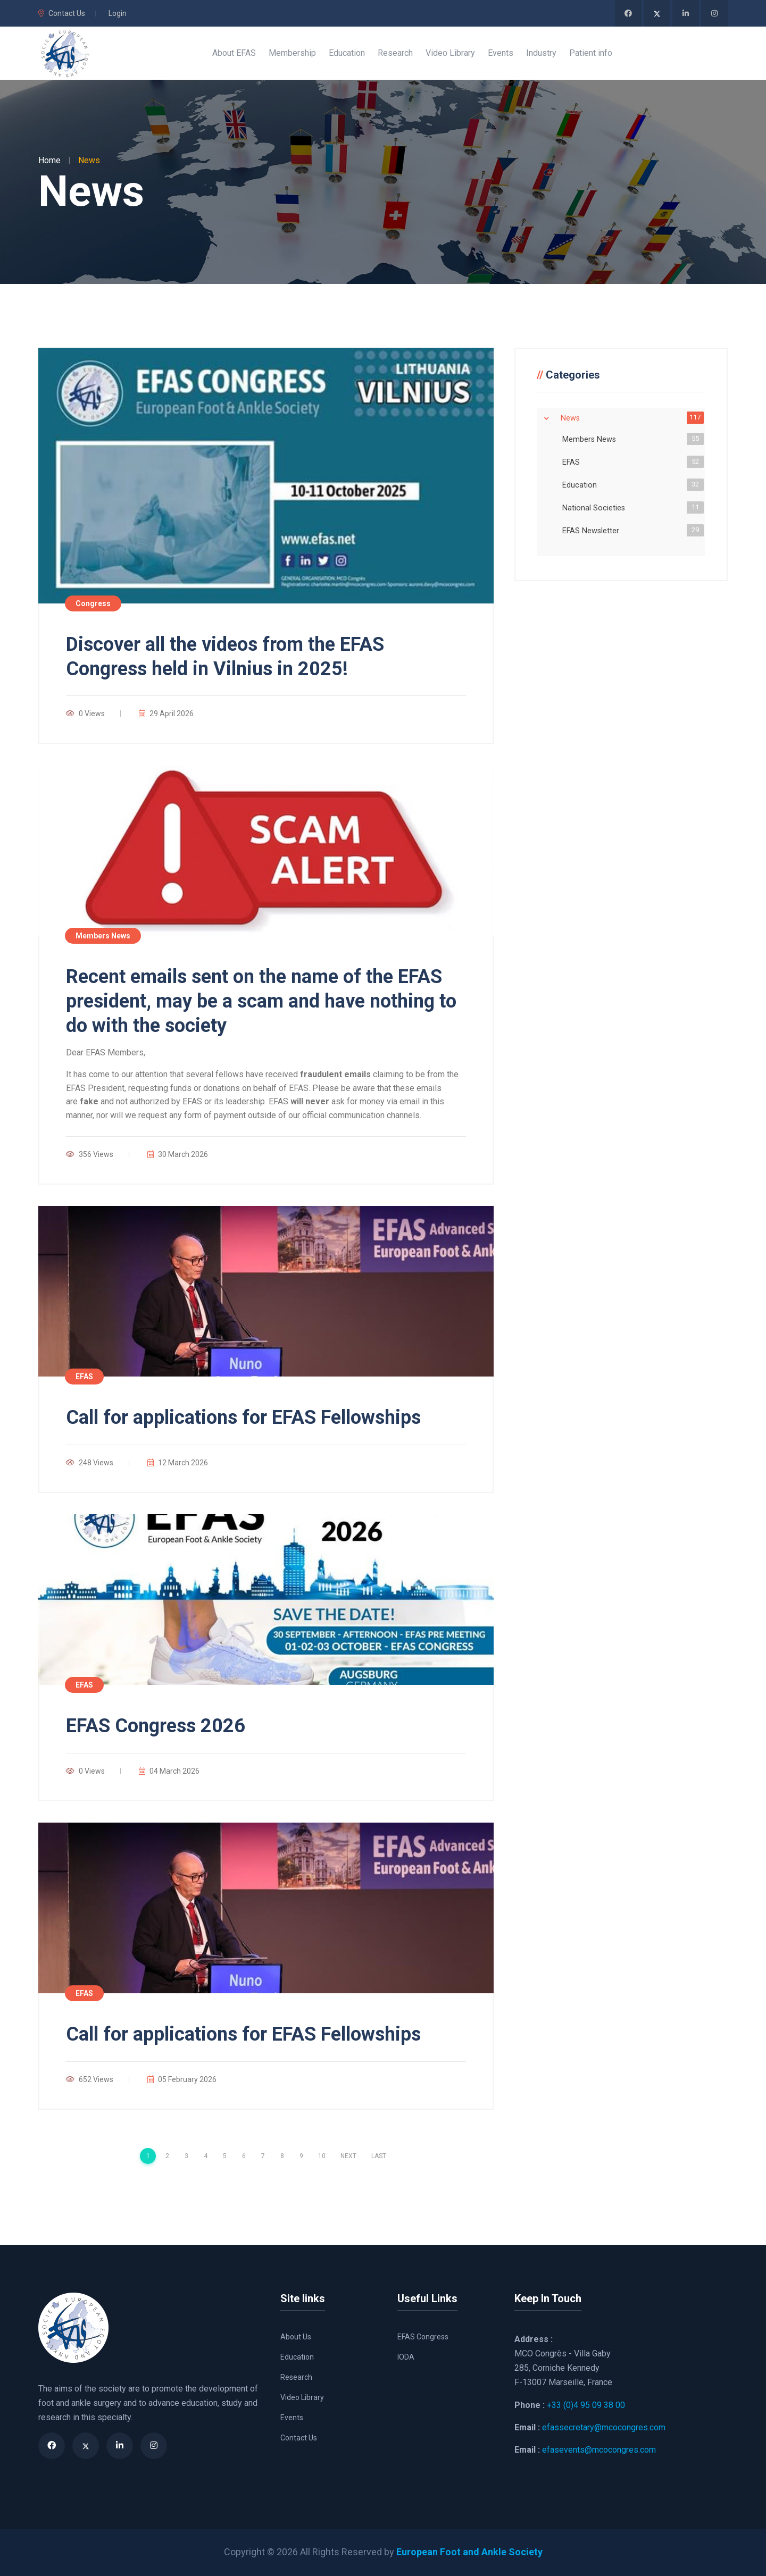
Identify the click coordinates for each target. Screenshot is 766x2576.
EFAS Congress (422, 2336)
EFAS (573, 461)
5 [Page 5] (225, 2156)
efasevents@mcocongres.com (599, 2450)
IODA (405, 2357)
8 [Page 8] (282, 2156)
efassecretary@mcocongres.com (603, 2427)
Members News (591, 438)
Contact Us (61, 13)
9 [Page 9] (301, 2156)
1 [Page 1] (148, 2156)
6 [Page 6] (244, 2156)
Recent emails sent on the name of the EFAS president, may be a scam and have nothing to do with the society (261, 1001)
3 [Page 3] (186, 2156)
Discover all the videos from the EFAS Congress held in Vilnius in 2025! (225, 656)
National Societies (595, 507)
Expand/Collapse (546, 418)
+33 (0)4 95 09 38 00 (586, 2405)
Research (296, 2377)
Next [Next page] (348, 2156)
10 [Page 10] (322, 2156)
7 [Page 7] (263, 2156)
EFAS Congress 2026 (155, 1726)
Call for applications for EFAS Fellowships (243, 1417)
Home (49, 160)
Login (118, 13)
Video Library (302, 2397)
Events (291, 2417)
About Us (295, 2336)
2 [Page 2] (167, 2156)
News (572, 417)
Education (581, 484)
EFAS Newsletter (592, 530)
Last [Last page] (378, 2156)
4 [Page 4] (205, 2156)
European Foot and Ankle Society (469, 2551)
